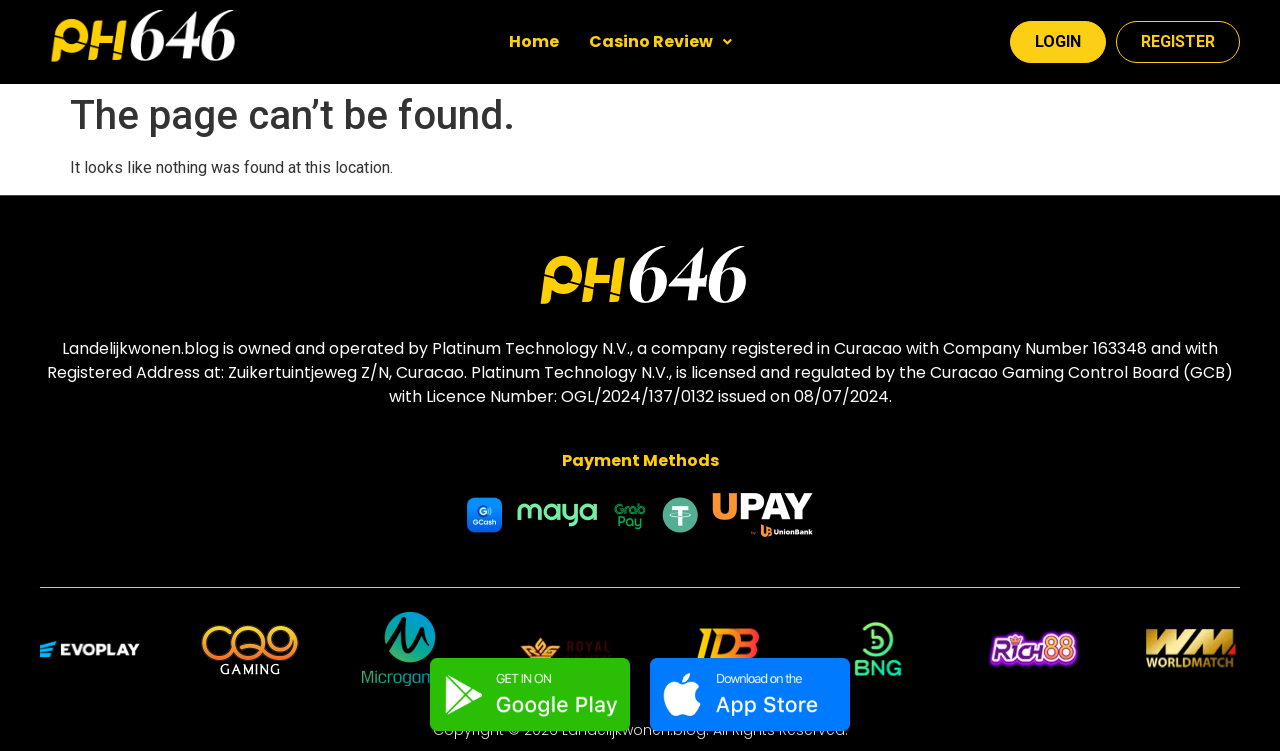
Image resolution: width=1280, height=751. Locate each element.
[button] (660, 42)
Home (534, 41)
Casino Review (660, 41)
